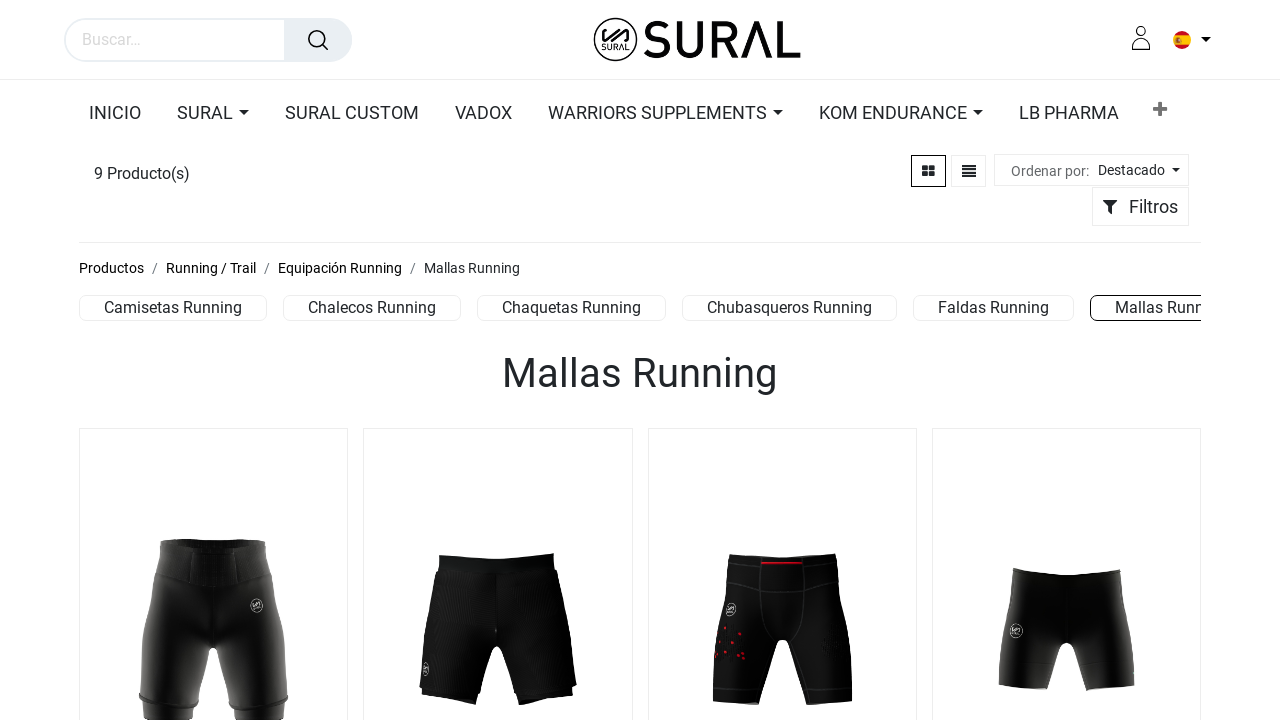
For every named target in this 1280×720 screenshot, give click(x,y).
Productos (111, 268)
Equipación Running (340, 268)
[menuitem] (178, 114)
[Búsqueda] (318, 40)
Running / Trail (211, 268)
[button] (1092, 113)
